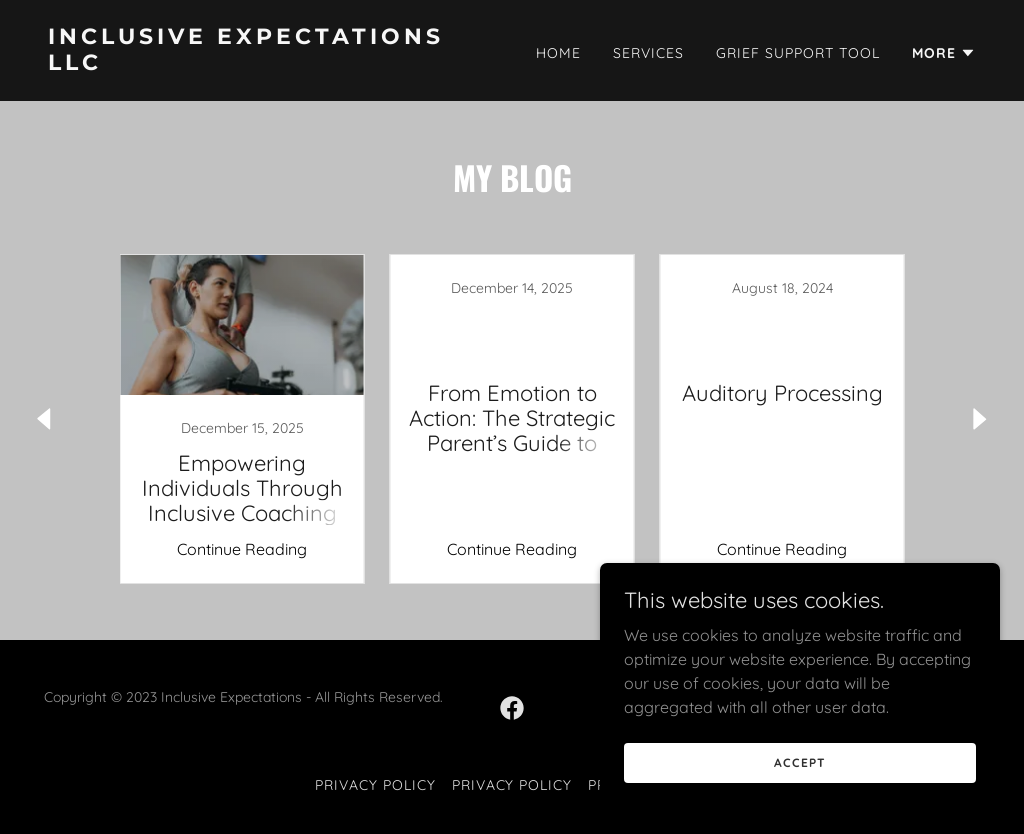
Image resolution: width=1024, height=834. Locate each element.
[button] (944, 53)
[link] (272, 64)
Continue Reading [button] (242, 549)
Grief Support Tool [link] (798, 53)
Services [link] (648, 53)
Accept (799, 762)
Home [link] (558, 53)
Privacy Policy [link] (375, 785)
